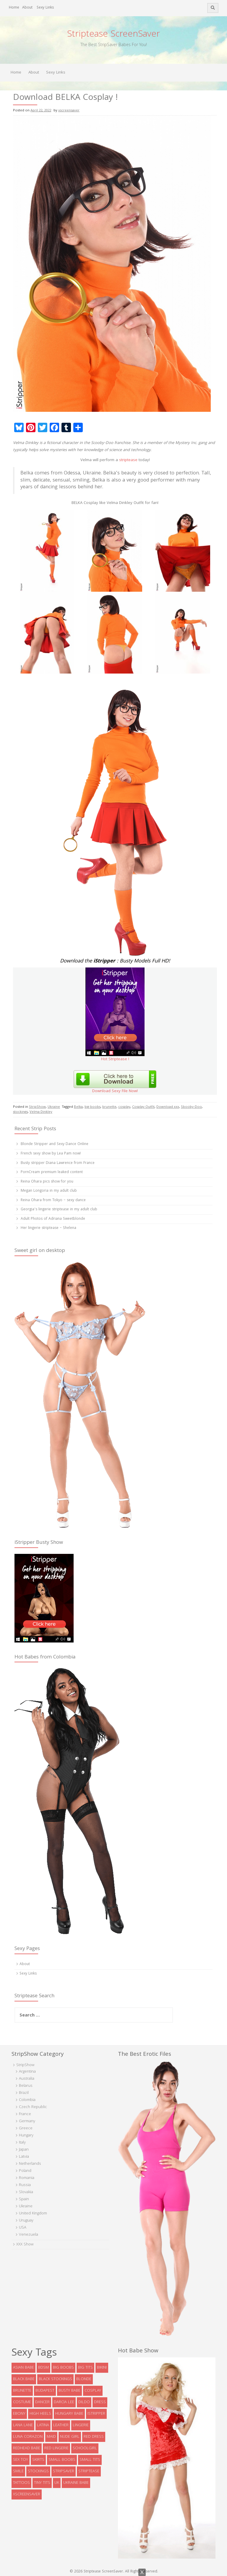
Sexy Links (45, 8)
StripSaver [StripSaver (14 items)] (63, 2471)
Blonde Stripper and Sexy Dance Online (54, 1144)
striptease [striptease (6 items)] (88, 2471)
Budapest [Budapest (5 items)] (44, 2391)
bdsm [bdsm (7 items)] (43, 2367)
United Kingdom (33, 2213)
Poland (25, 2171)
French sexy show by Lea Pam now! (51, 1154)
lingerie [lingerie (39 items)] (81, 2425)
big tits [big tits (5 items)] (85, 2367)
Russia (25, 2185)
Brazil (24, 2093)
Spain (24, 2199)
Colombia (27, 2100)
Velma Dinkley (41, 1112)
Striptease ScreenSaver (113, 34)
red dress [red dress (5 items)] (94, 2437)
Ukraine (54, 1107)
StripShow (37, 1107)
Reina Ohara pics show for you (47, 1182)
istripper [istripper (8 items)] (96, 2414)
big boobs (92, 1107)
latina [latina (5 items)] (43, 2425)
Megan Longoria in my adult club (49, 1191)
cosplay (124, 1107)
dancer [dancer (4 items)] (42, 2402)
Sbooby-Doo (191, 1107)
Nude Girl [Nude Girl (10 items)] (70, 2437)
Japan (24, 2149)
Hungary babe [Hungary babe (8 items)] (69, 2414)
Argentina (27, 2071)
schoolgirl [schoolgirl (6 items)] (85, 2448)
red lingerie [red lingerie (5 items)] (56, 2448)
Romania (26, 2178)
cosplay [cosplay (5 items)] (93, 2391)
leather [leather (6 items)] (61, 2425)
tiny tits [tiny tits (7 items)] (42, 2483)
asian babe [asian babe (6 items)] (23, 2367)
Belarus (26, 2086)
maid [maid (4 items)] (51, 2437)
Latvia (24, 2157)
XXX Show (24, 2244)
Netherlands (30, 2164)
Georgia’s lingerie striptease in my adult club (59, 1209)
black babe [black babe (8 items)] (24, 2379)
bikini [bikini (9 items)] (102, 2367)
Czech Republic (33, 2107)
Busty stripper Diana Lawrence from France (58, 1163)
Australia (26, 2079)
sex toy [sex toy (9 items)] (20, 2460)
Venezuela (28, 2235)
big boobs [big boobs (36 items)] (63, 2367)
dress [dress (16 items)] (100, 2402)
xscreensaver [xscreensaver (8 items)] (26, 2494)
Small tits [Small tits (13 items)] (90, 2460)
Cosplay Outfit (143, 1107)
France (25, 2114)
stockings (20, 1112)
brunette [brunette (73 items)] (22, 2391)
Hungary (26, 2135)
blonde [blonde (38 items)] (83, 2379)
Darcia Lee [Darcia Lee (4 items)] (64, 2402)
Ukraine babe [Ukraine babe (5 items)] (76, 2483)
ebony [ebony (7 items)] (19, 2414)
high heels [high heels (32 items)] (40, 2414)
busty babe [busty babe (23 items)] (69, 2391)
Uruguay (26, 2220)
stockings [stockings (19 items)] (38, 2471)
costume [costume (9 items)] (22, 2402)
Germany (27, 2121)
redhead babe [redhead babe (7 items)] (26, 2448)
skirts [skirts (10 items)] (38, 2460)
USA (22, 2227)
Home (14, 8)
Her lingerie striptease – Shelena (48, 1228)
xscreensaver (69, 110)
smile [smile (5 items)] (18, 2471)
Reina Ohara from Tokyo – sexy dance (53, 1200)
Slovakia (26, 2192)
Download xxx (167, 1107)
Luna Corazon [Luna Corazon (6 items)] (28, 2437)
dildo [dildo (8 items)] (84, 2402)
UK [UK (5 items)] (56, 2483)
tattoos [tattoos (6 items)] (21, 2483)
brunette (109, 1107)
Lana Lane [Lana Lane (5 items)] (23, 2425)
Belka (78, 1107)
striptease (128, 460)
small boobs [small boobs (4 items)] (61, 2460)
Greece (26, 2128)
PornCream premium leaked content (52, 1172)
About (27, 8)
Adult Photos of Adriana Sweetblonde (53, 1219)
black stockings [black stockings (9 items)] (55, 2379)
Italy (22, 2142)
